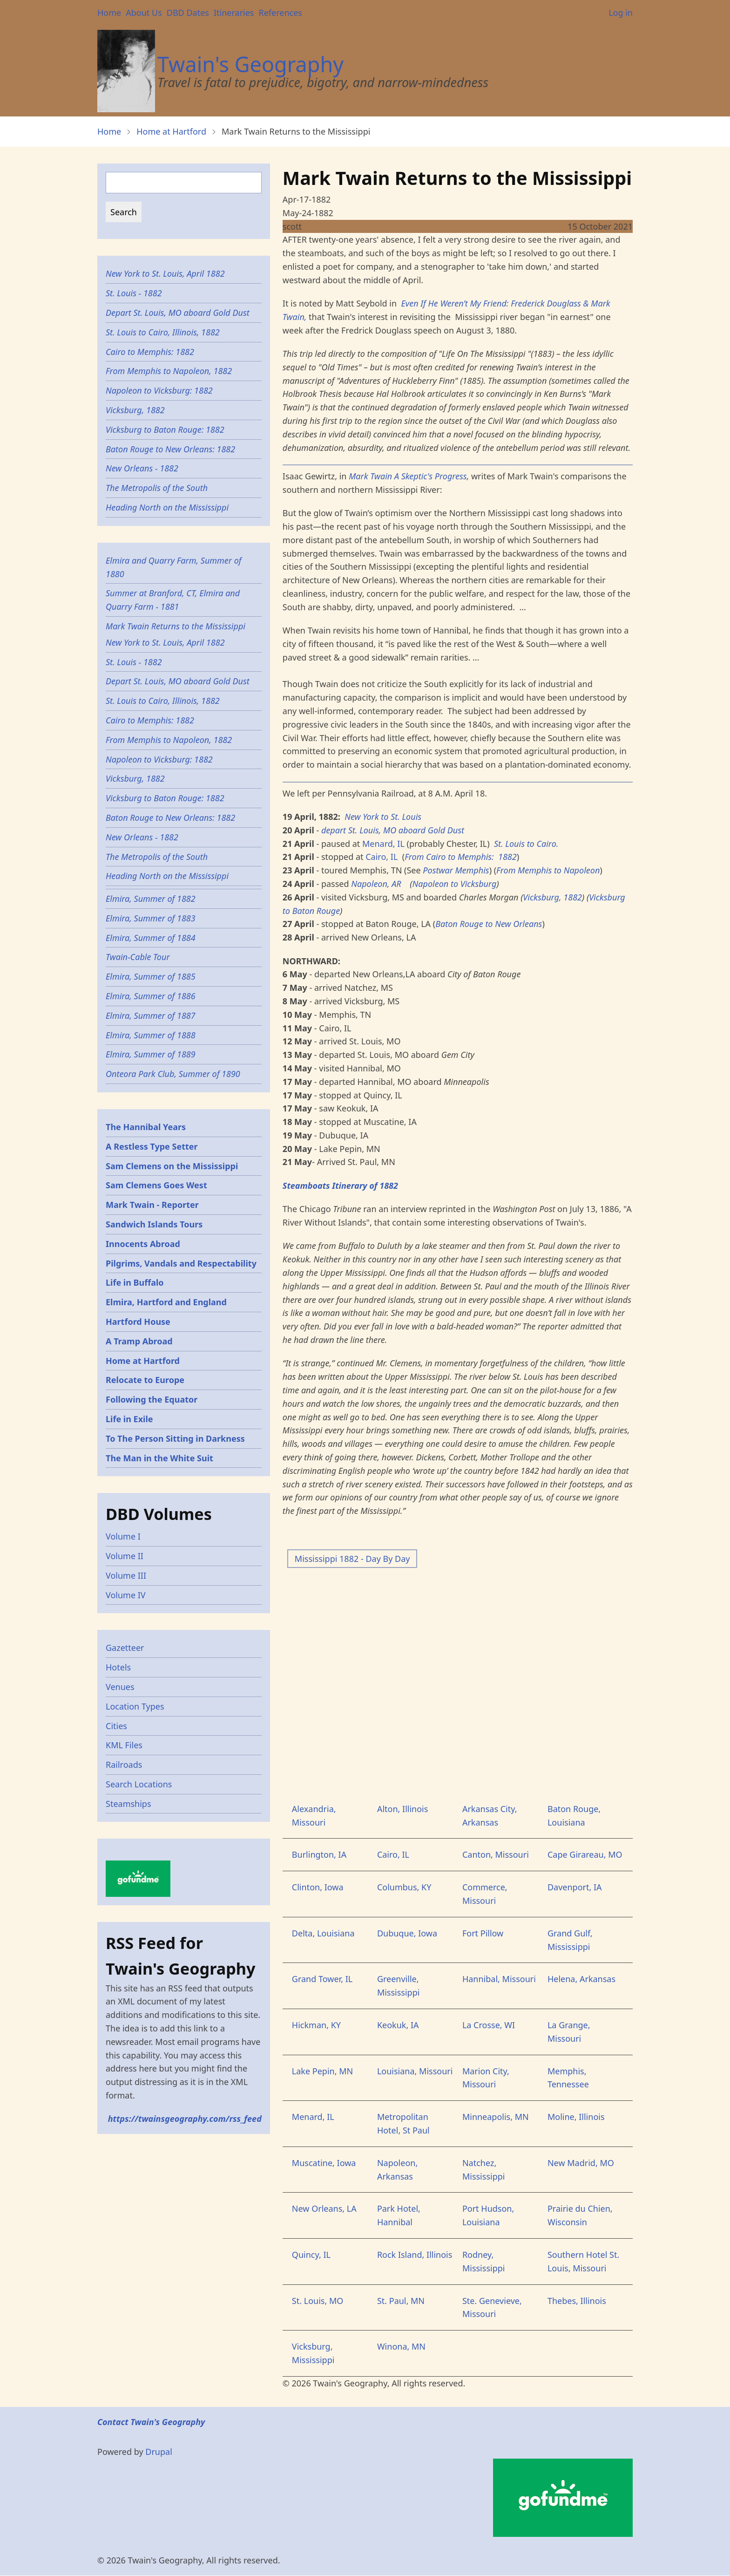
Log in (620, 12)
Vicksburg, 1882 (135, 410)
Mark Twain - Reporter (152, 1204)
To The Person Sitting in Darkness (175, 1438)
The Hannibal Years (146, 1126)
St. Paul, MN (401, 2300)
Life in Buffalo (135, 1282)
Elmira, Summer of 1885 (151, 976)
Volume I (123, 1536)
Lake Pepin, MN (322, 2071)
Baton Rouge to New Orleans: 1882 (170, 449)
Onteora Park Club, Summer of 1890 (173, 1073)
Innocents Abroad (143, 1243)
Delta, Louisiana (323, 1933)
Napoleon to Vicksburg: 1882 (159, 390)
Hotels (118, 1667)
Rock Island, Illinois (415, 2254)
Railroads (124, 1764)
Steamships (128, 1803)
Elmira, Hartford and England (166, 1302)
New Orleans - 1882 (142, 468)
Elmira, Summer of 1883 (151, 918)
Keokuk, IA (398, 2025)
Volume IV (126, 1595)
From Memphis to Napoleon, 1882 (169, 370)
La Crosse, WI (488, 2025)
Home (109, 12)
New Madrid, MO (581, 2162)
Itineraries (234, 12)
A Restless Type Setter (152, 1146)
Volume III (126, 1575)
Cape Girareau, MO (585, 1854)
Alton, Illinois (402, 1808)
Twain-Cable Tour (138, 956)
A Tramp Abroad (139, 1341)
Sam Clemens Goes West (156, 1185)
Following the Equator (151, 1399)
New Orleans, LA (324, 2208)
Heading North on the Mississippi (167, 507)
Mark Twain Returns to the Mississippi (175, 626)
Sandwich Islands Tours (154, 1224)
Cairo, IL (381, 856)
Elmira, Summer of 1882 (151, 898)
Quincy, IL (311, 2254)
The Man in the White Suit (159, 1458)
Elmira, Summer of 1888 (151, 1035)
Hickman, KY (316, 2025)
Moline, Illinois (576, 2116)
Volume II (124, 1555)
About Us (144, 12)
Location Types (135, 1706)
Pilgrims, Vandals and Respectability (181, 1263)
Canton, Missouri (495, 1854)
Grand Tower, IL (322, 1978)
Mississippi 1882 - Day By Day (352, 1558)
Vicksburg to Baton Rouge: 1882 (165, 429)
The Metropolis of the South (157, 487)
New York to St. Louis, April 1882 (165, 273)
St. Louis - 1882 (134, 293)
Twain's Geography (250, 64)
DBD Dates (188, 12)
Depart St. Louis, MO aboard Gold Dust (178, 312)
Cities (116, 1725)
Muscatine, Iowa (324, 2162)
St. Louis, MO (317, 2300)
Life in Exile (129, 1418)
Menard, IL (384, 843)
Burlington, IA (319, 1854)
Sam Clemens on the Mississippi (172, 1166)
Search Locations (139, 1784)
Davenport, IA (575, 1887)
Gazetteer (125, 1647)
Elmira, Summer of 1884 (151, 937)
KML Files (124, 1745)
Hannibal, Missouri (499, 1978)
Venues (120, 1686)
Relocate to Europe (145, 1379)
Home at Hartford (171, 131)
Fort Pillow (482, 1933)
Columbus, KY (404, 1887)
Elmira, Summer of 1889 (151, 1054)
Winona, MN (401, 2346)
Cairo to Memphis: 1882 (150, 351)
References (280, 12)
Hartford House (138, 1321)
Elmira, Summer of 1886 (151, 996)
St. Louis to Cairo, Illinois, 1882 (163, 332)
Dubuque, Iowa (407, 1933)
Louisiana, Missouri (415, 2071)
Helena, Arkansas (581, 1978)
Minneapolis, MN (495, 2116)
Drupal (158, 2451)
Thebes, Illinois (577, 2300)
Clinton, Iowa (318, 1887)
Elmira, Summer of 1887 (151, 1015)
